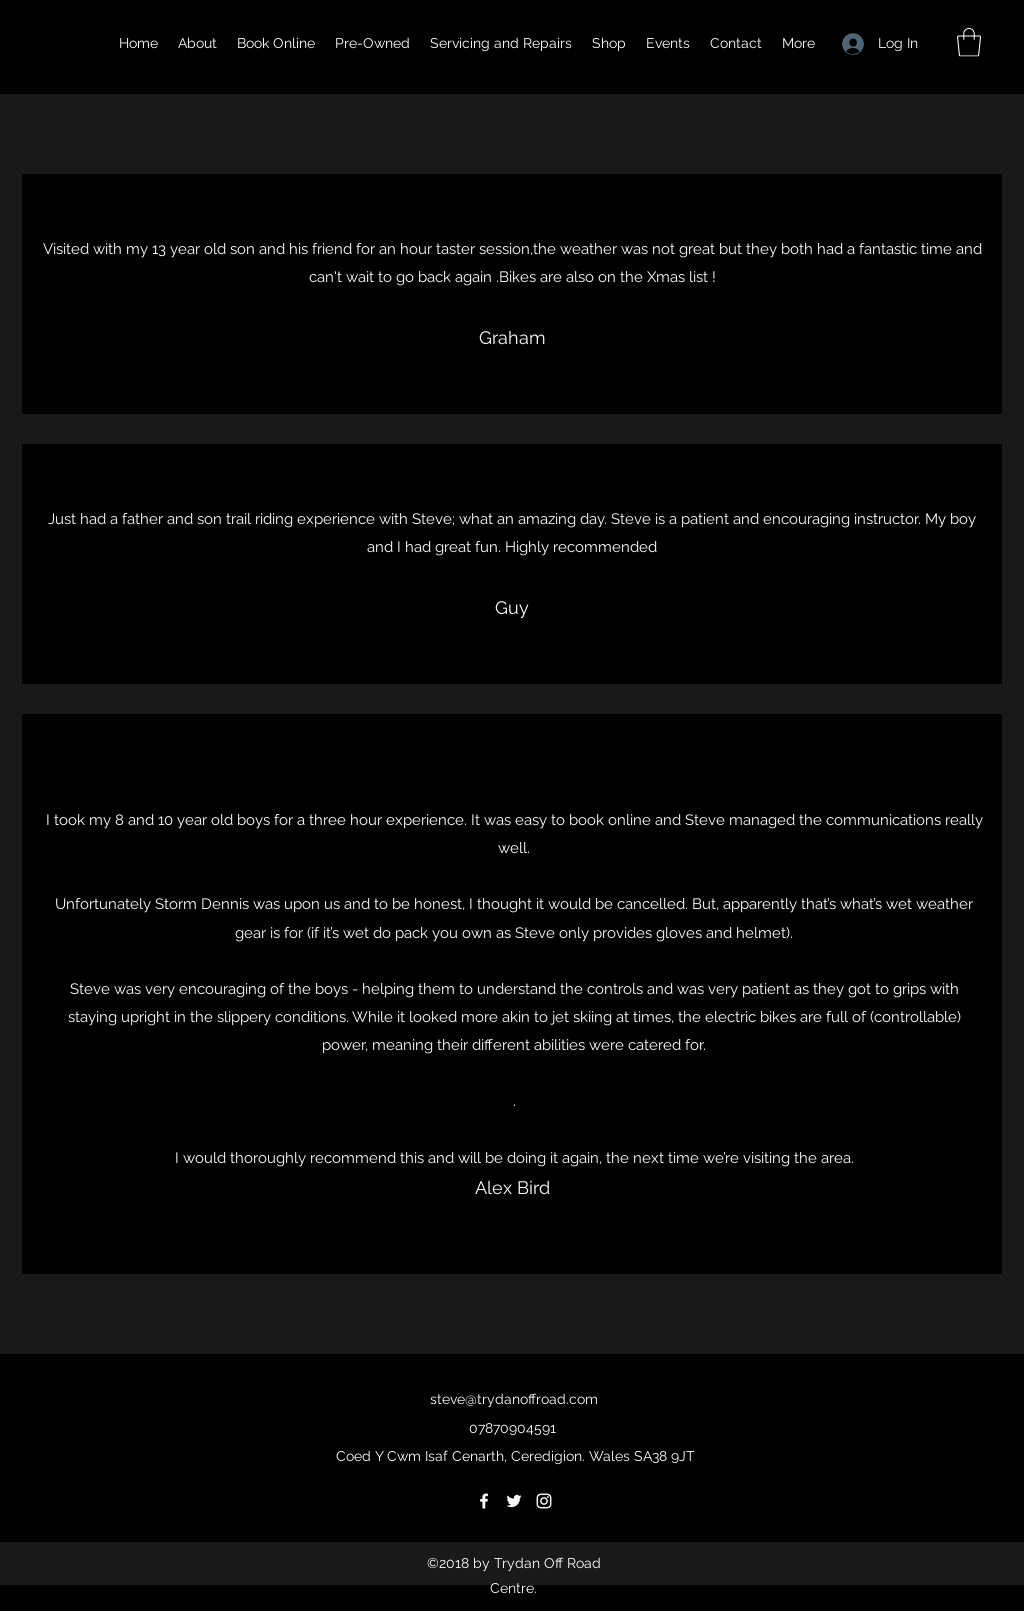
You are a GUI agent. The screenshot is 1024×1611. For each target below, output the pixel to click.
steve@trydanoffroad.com (514, 1399)
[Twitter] (514, 1501)
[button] (969, 42)
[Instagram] (544, 1501)
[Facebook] (484, 1501)
